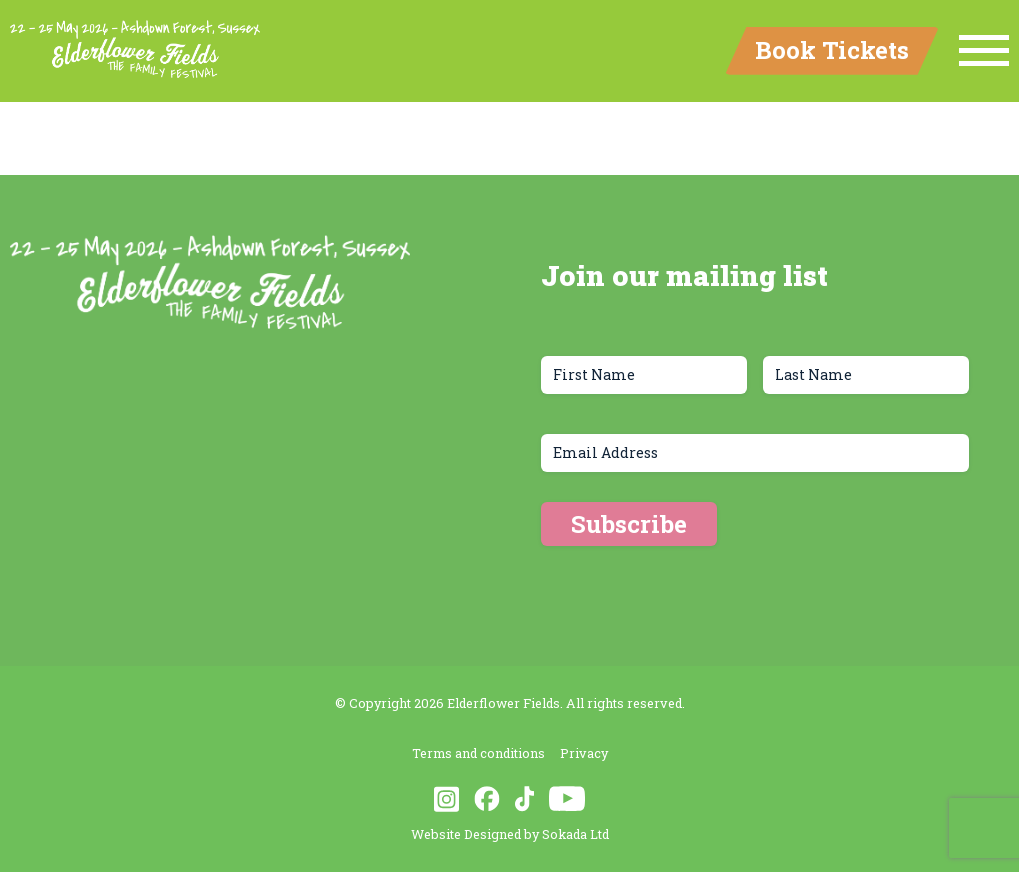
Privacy (584, 753)
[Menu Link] (984, 51)
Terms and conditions (478, 753)
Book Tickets (832, 50)
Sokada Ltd (575, 834)
